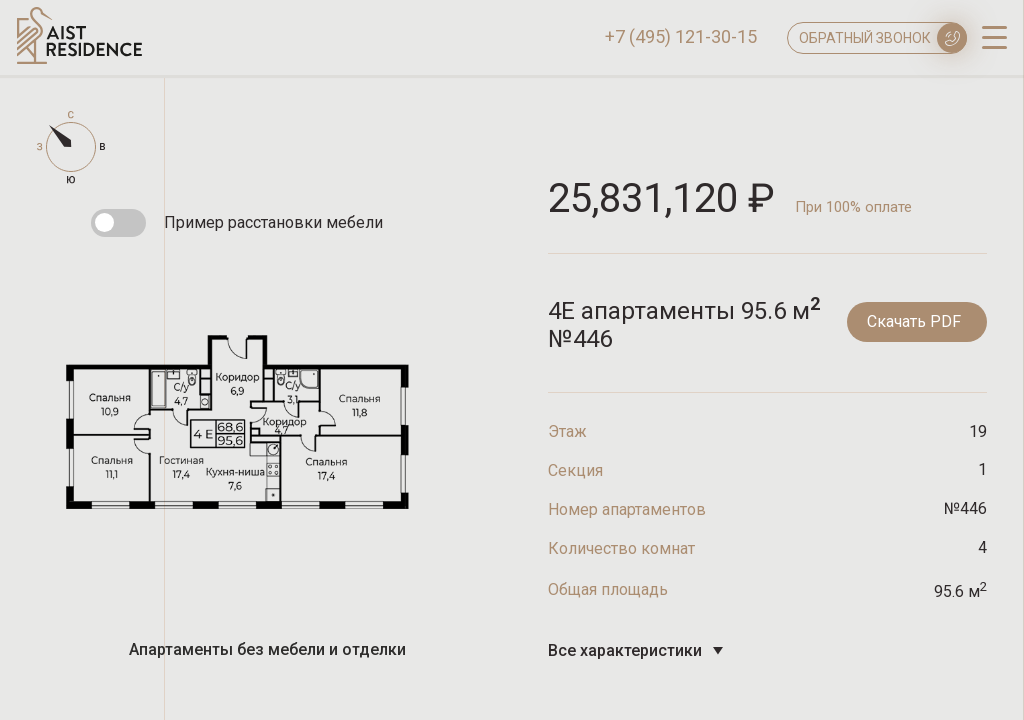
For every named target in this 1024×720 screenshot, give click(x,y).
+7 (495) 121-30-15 (681, 37)
